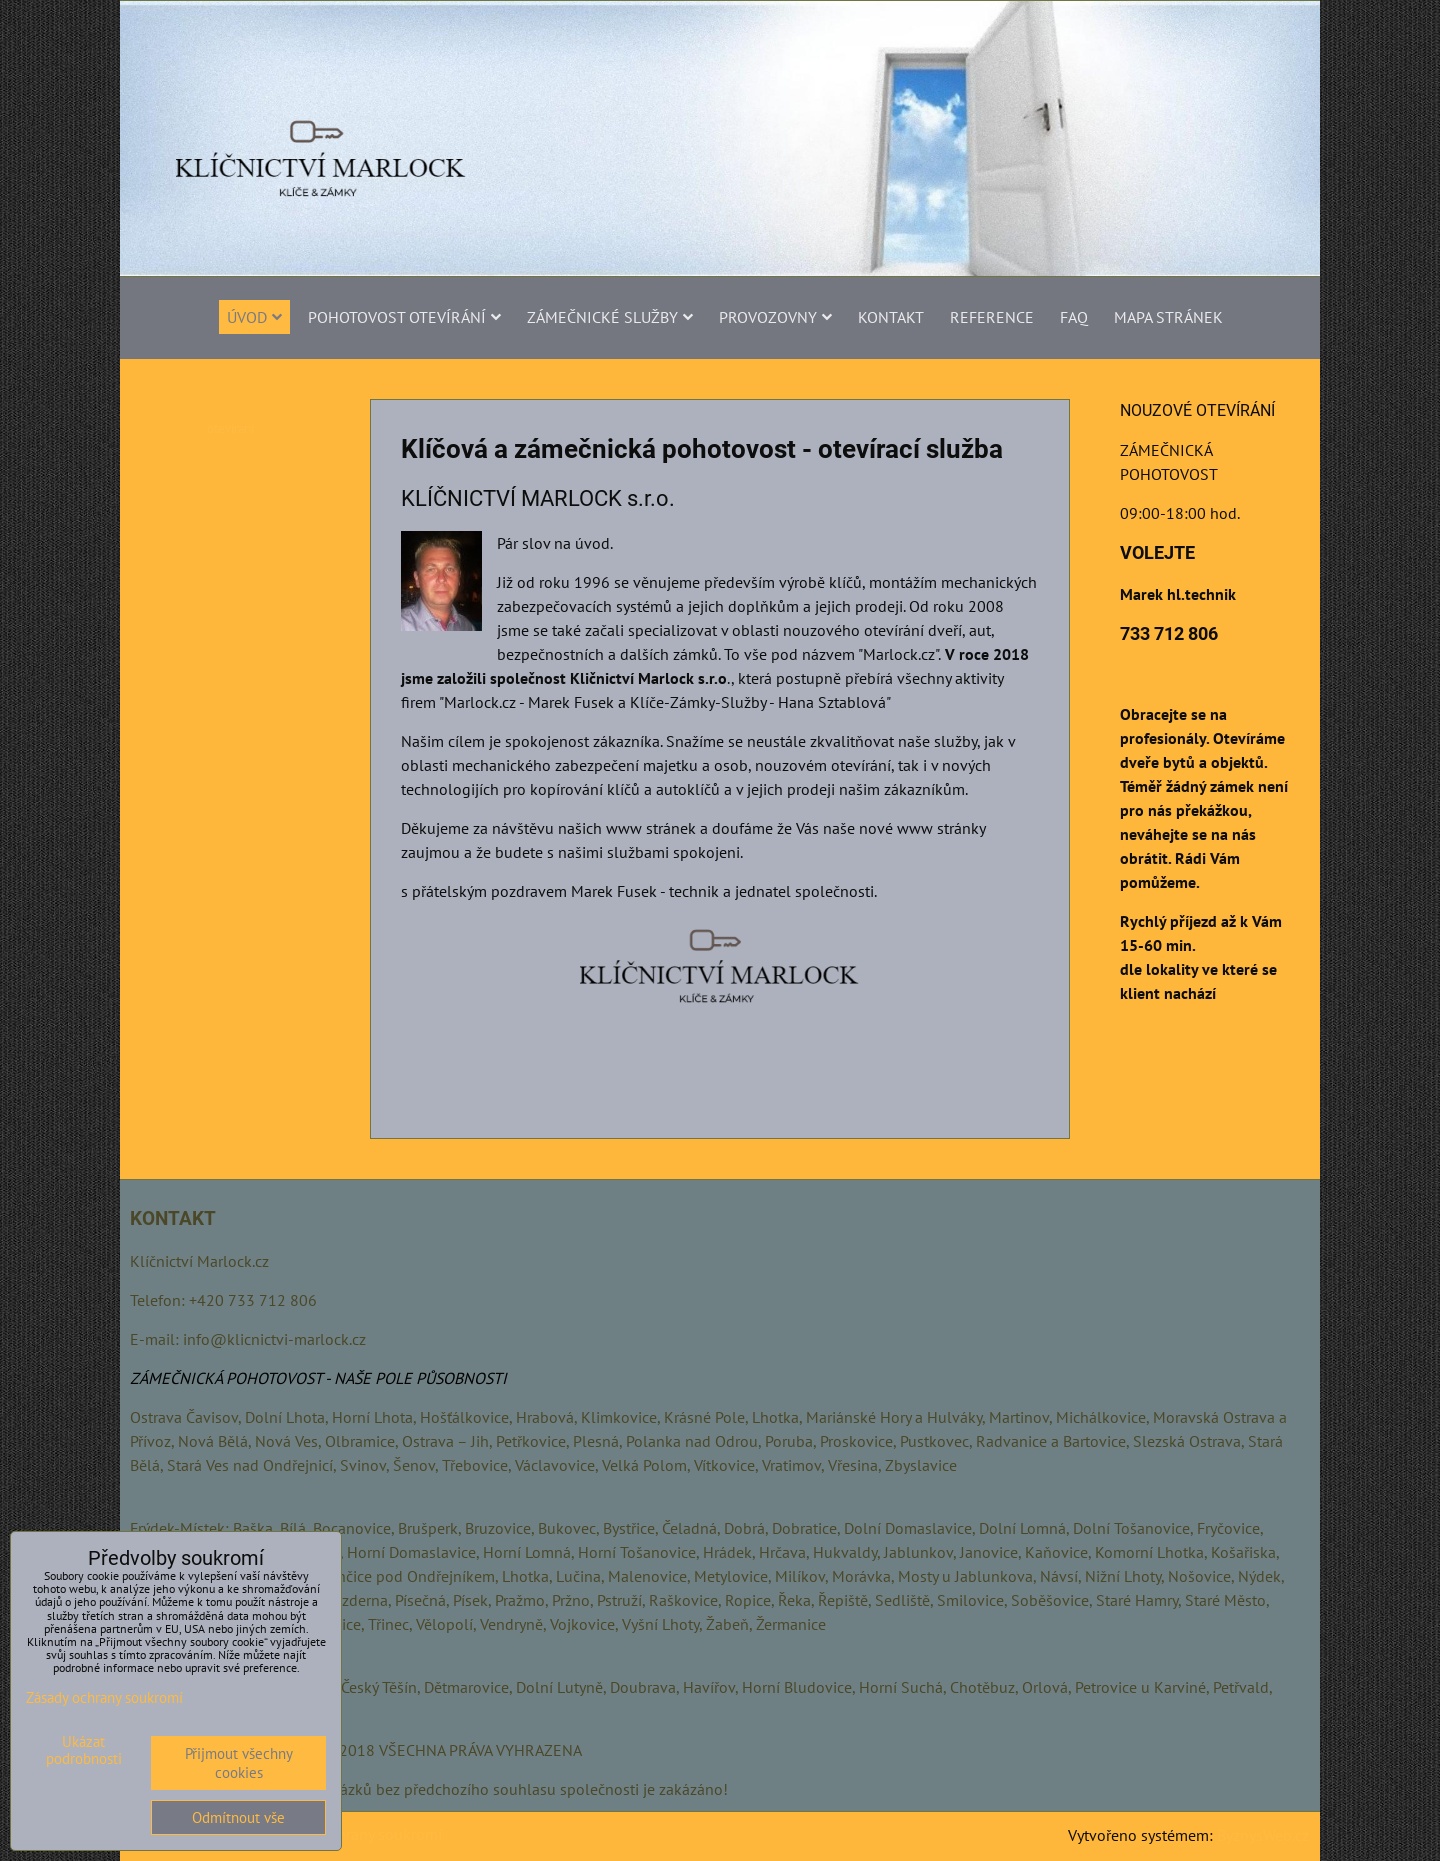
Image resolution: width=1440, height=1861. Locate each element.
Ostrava (156, 1417)
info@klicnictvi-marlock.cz (274, 1339)
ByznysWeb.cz (1263, 1835)
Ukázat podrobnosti (84, 1750)
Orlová (1045, 1687)
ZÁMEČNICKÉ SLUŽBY (610, 317)
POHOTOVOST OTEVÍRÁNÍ (404, 317)
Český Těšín (379, 1687)
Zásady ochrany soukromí (356, 1834)
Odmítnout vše (238, 1817)
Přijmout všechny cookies (239, 1763)
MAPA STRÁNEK (1168, 317)
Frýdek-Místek (177, 1528)
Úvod (254, 317)
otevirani (230, 428)
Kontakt (891, 317)
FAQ (1074, 317)
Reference (992, 317)
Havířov (709, 1687)
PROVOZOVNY (775, 317)
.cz (260, 1261)
